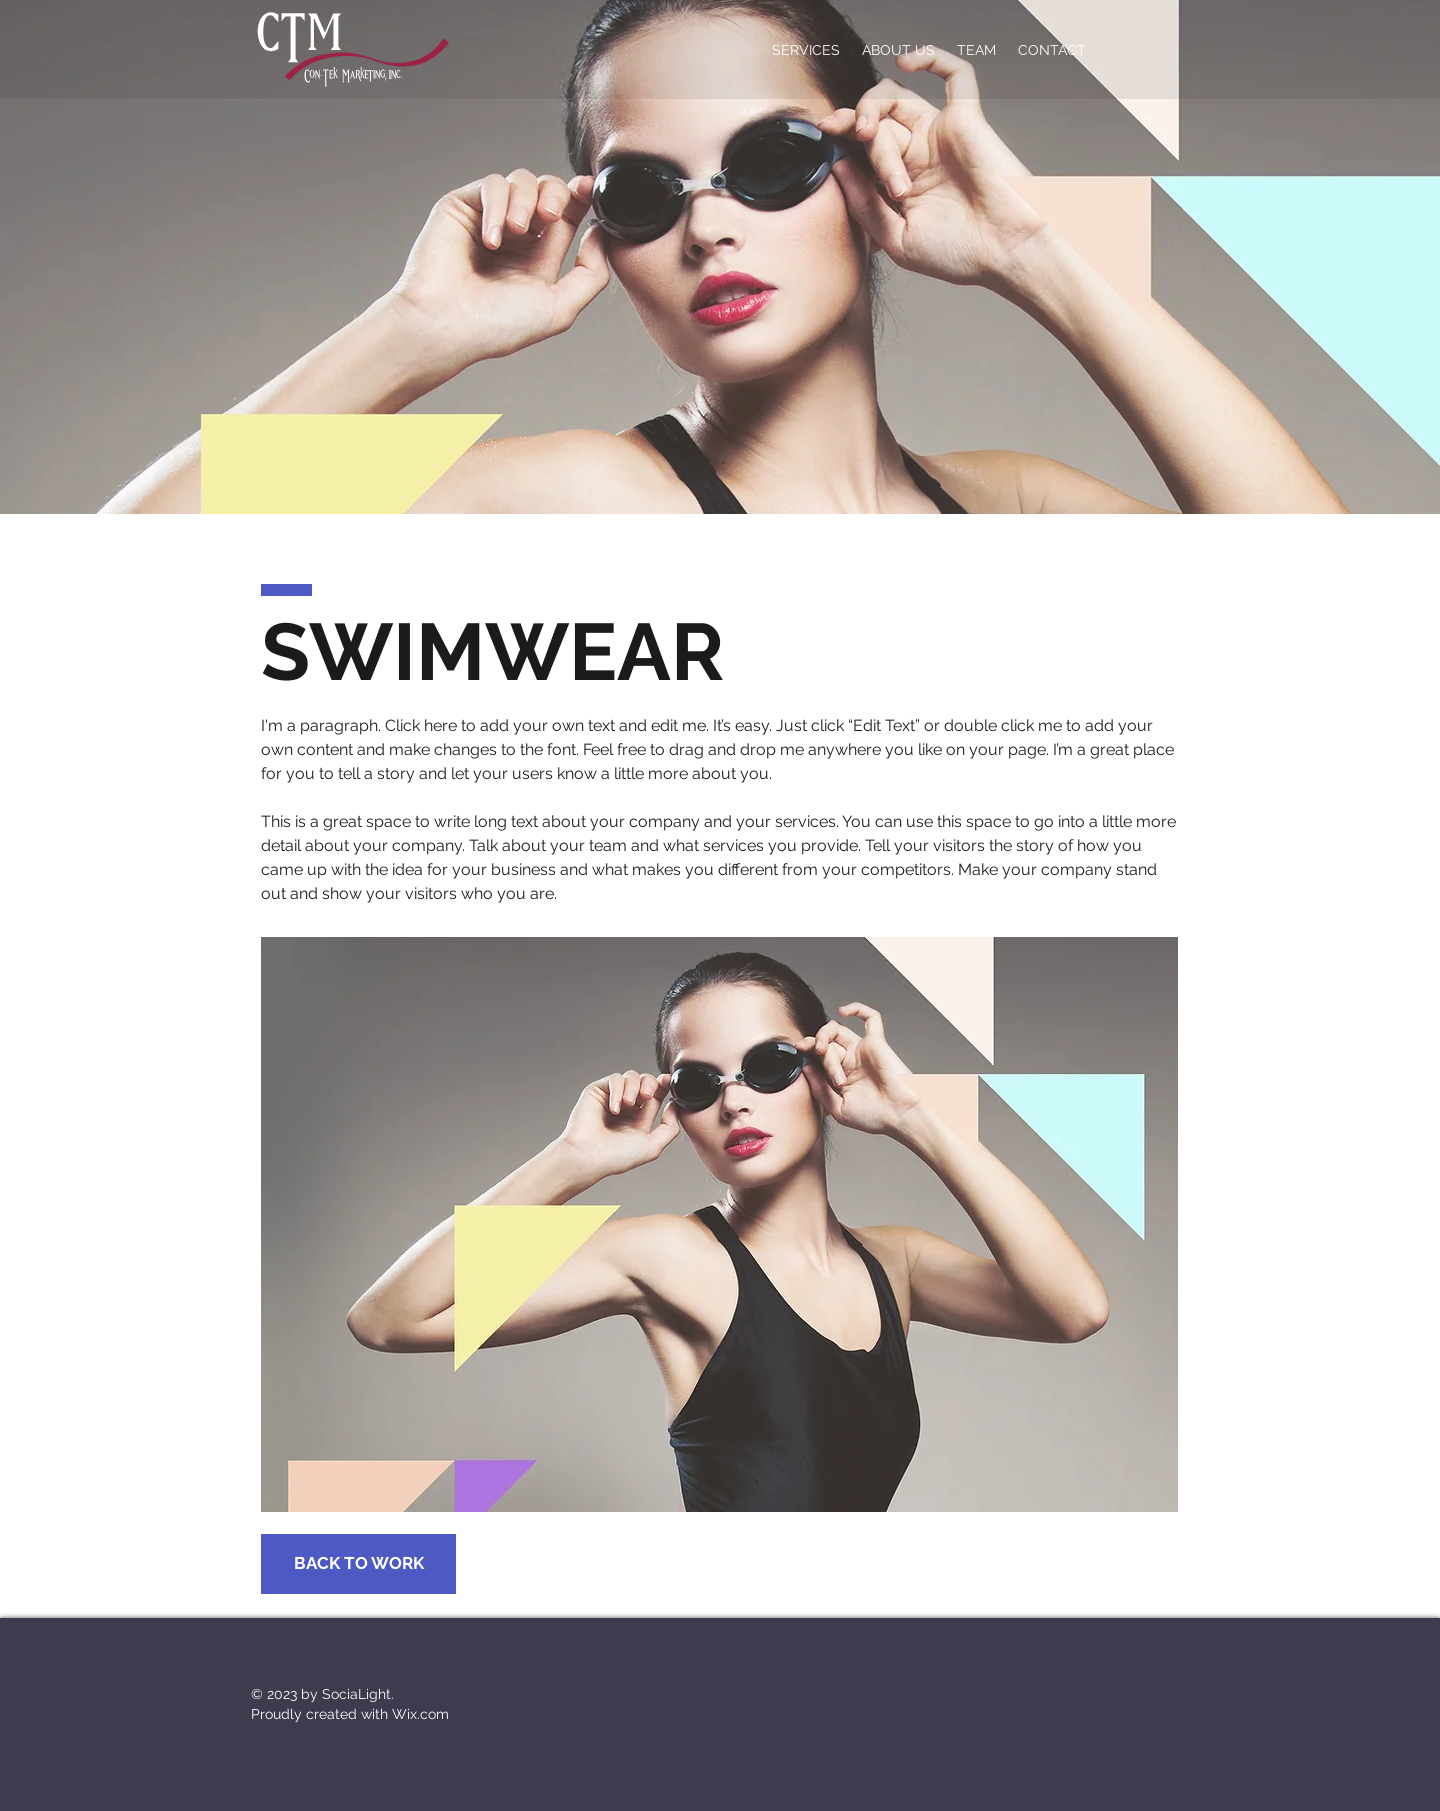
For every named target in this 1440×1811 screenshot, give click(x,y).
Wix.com (420, 1714)
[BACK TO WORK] (358, 1564)
